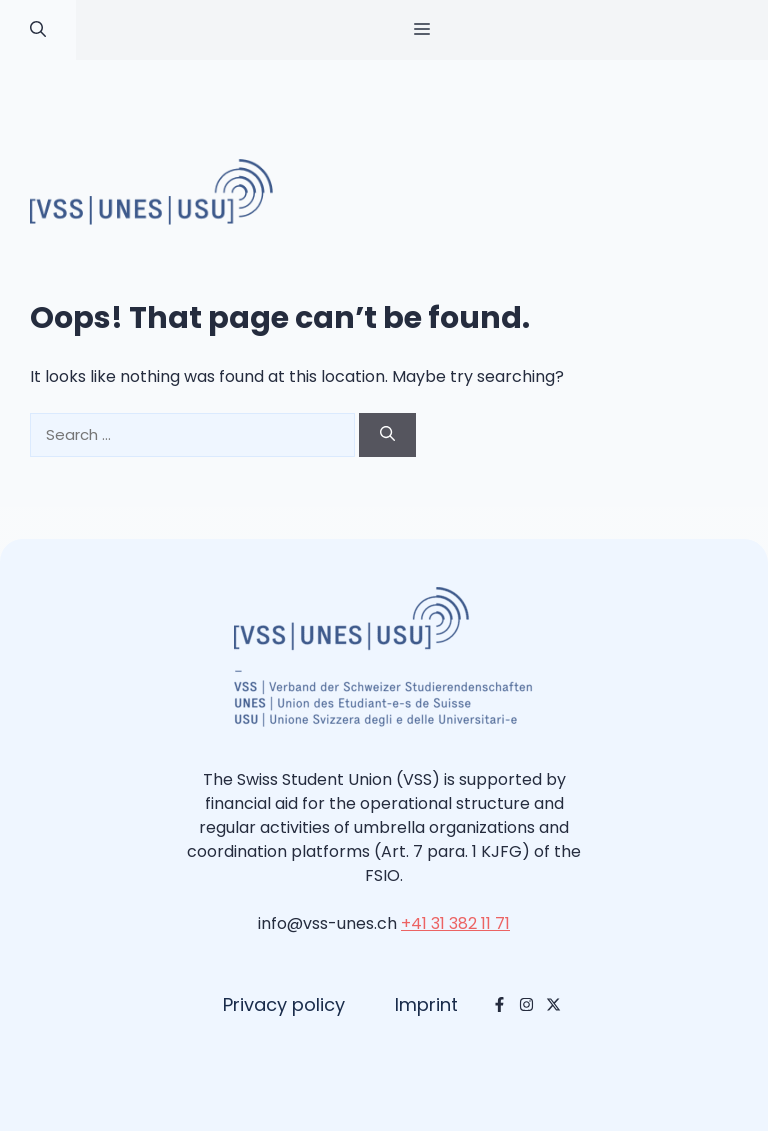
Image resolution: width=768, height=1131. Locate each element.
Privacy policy (284, 1004)
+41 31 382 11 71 (455, 923)
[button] (38, 30)
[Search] (387, 435)
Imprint (426, 1004)
